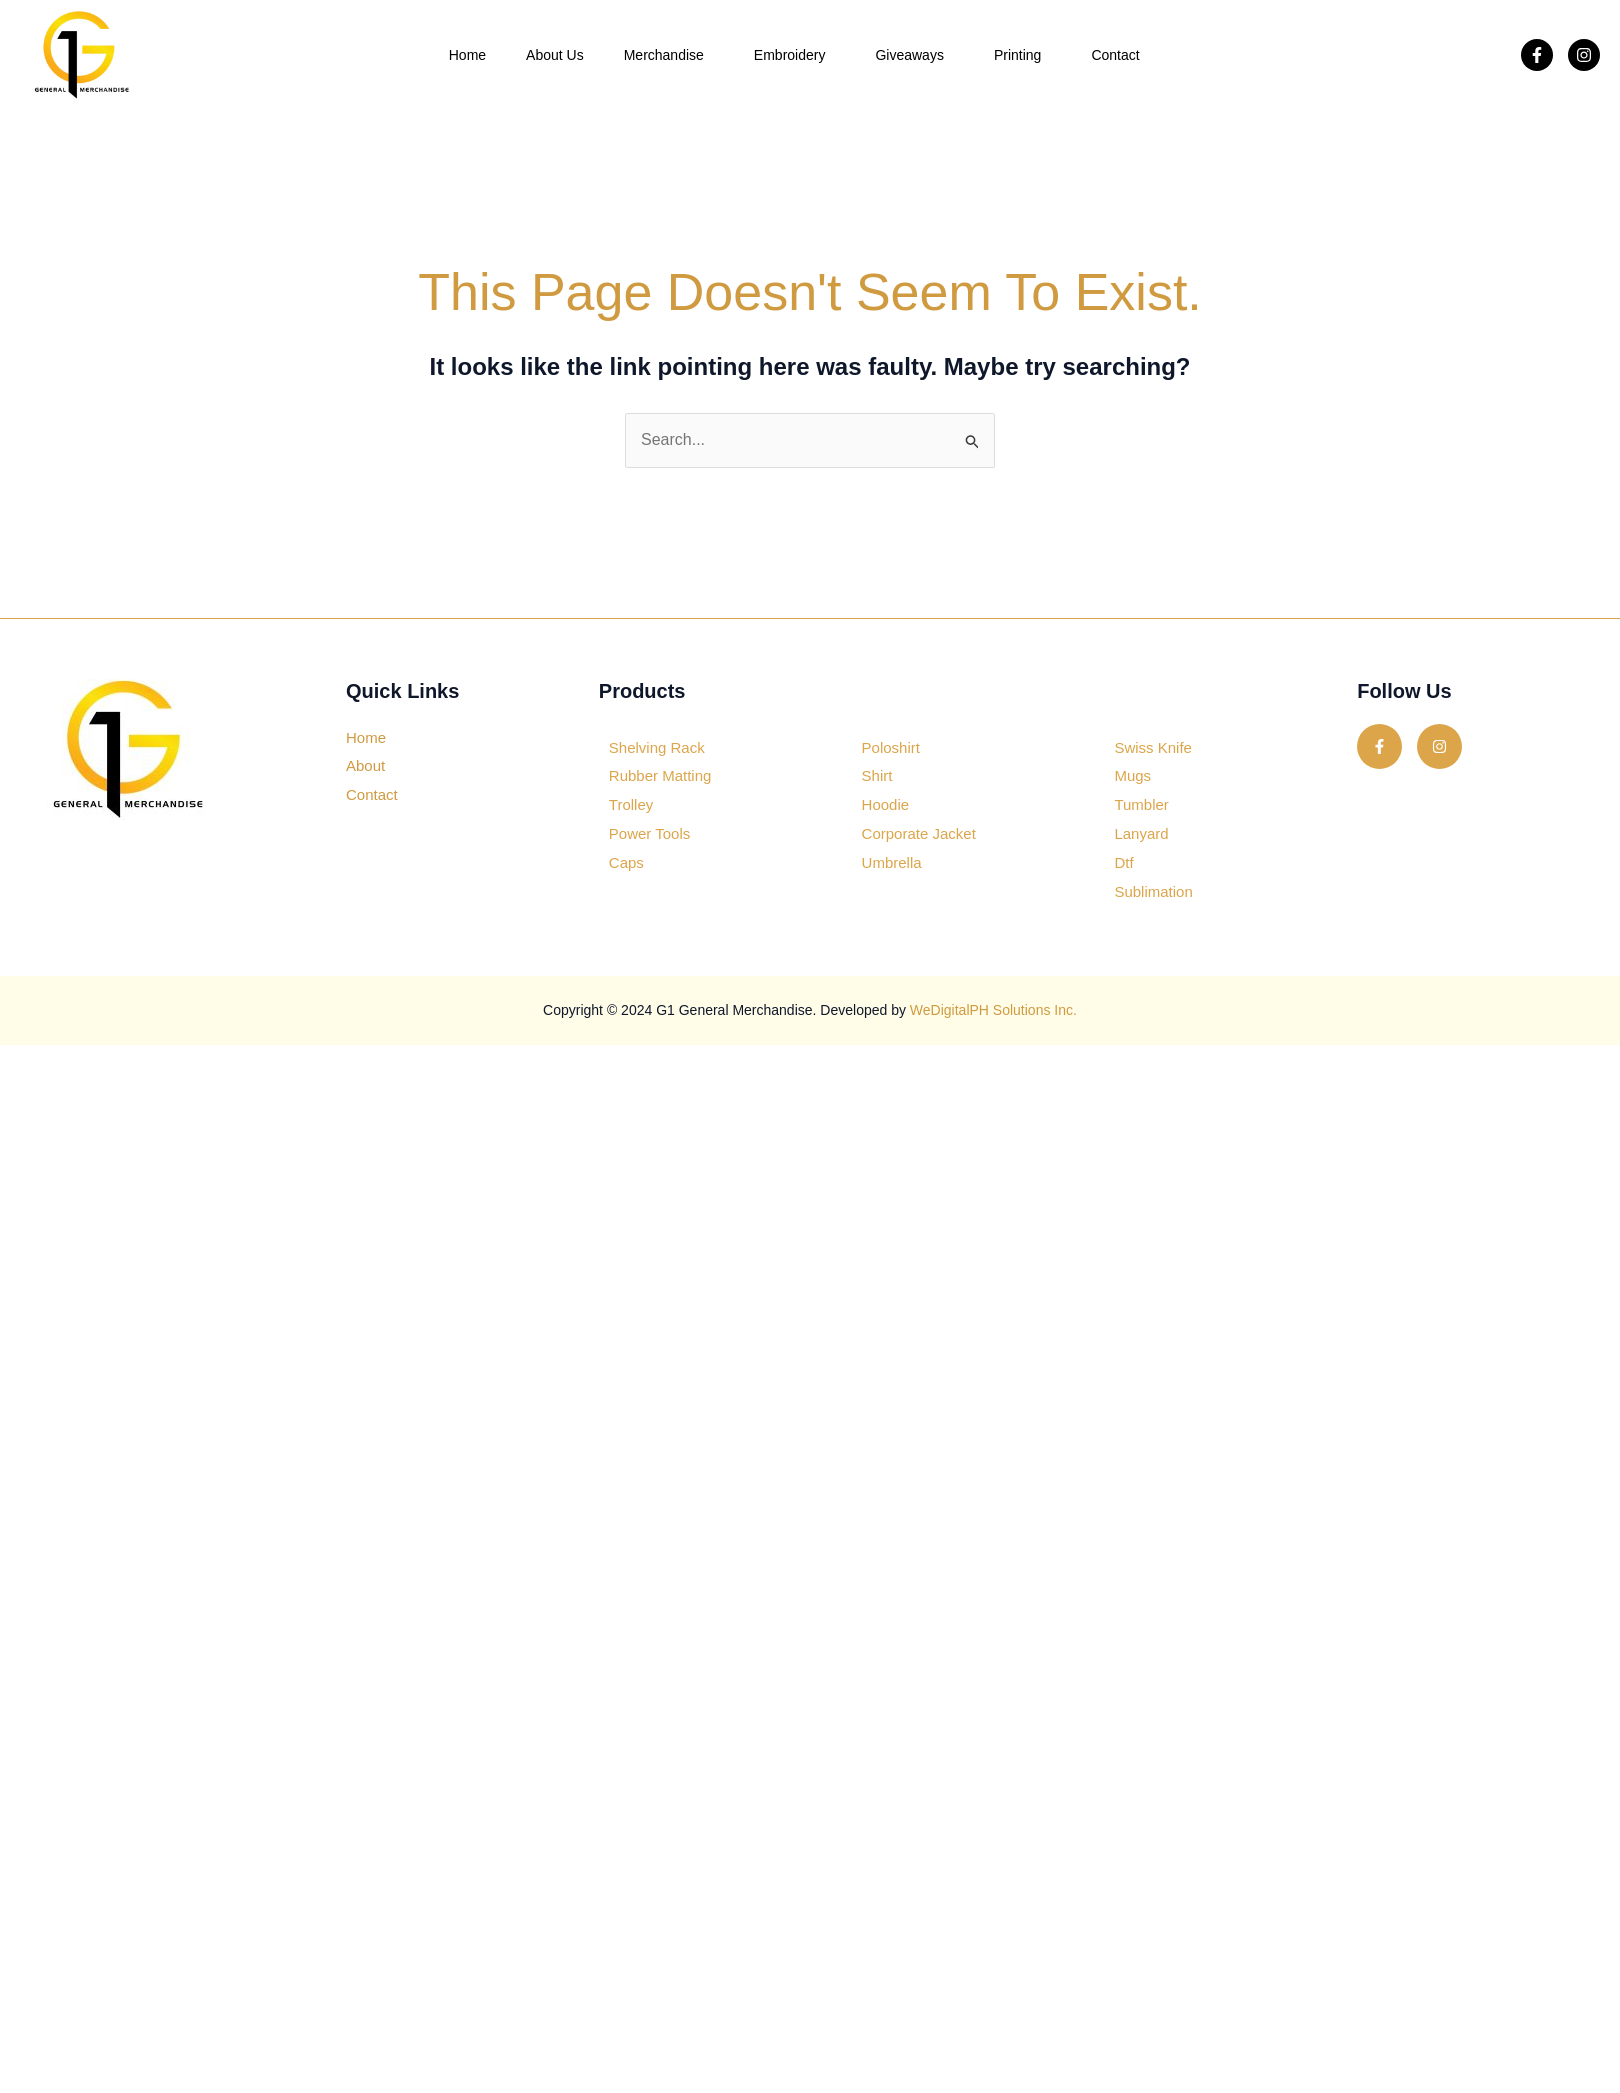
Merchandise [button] (669, 55)
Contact (1115, 55)
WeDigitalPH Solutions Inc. (993, 1010)
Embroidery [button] (795, 55)
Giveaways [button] (914, 55)
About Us (555, 55)
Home (467, 55)
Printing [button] (1022, 55)
